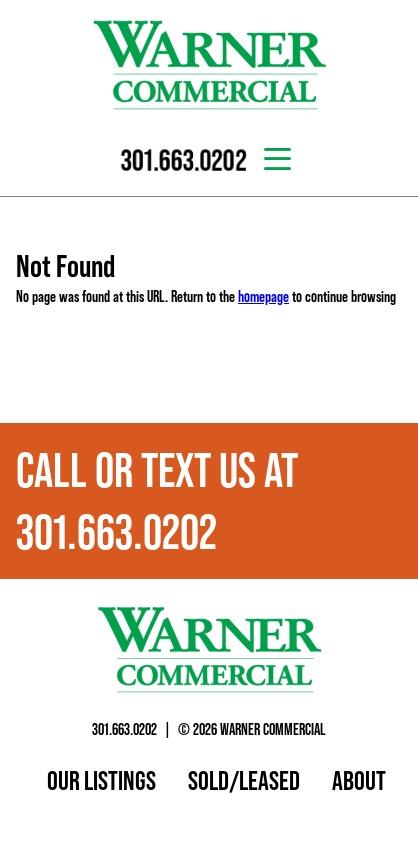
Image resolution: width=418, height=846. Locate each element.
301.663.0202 (124, 729)
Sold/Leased (244, 780)
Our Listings (101, 780)
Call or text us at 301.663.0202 (157, 501)
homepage (263, 296)
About (359, 780)
